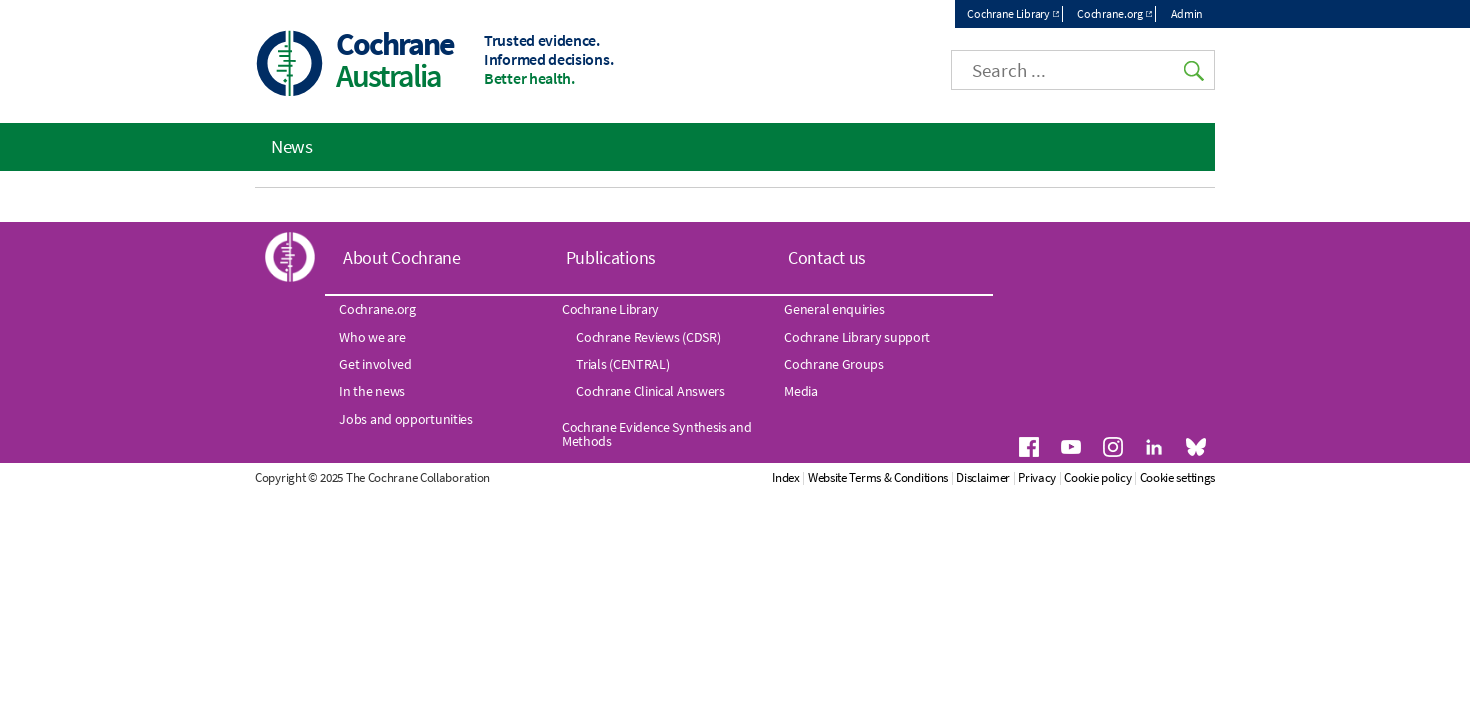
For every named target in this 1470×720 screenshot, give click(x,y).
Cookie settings (1178, 477)
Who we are (372, 337)
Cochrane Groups (834, 364)
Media (801, 391)
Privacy (1037, 477)
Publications (611, 257)
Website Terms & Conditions (878, 477)
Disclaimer (983, 477)
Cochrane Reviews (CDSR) (648, 337)
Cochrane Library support (857, 337)
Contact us (827, 257)
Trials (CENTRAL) (622, 364)
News (292, 146)
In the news (372, 391)
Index (786, 477)
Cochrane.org (1109, 13)
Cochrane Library (1008, 13)
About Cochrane (402, 257)
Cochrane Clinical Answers (650, 391)
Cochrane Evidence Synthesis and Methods (657, 434)
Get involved (375, 364)
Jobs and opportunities (405, 419)
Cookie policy (1097, 477)
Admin (1187, 13)
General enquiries (834, 309)
